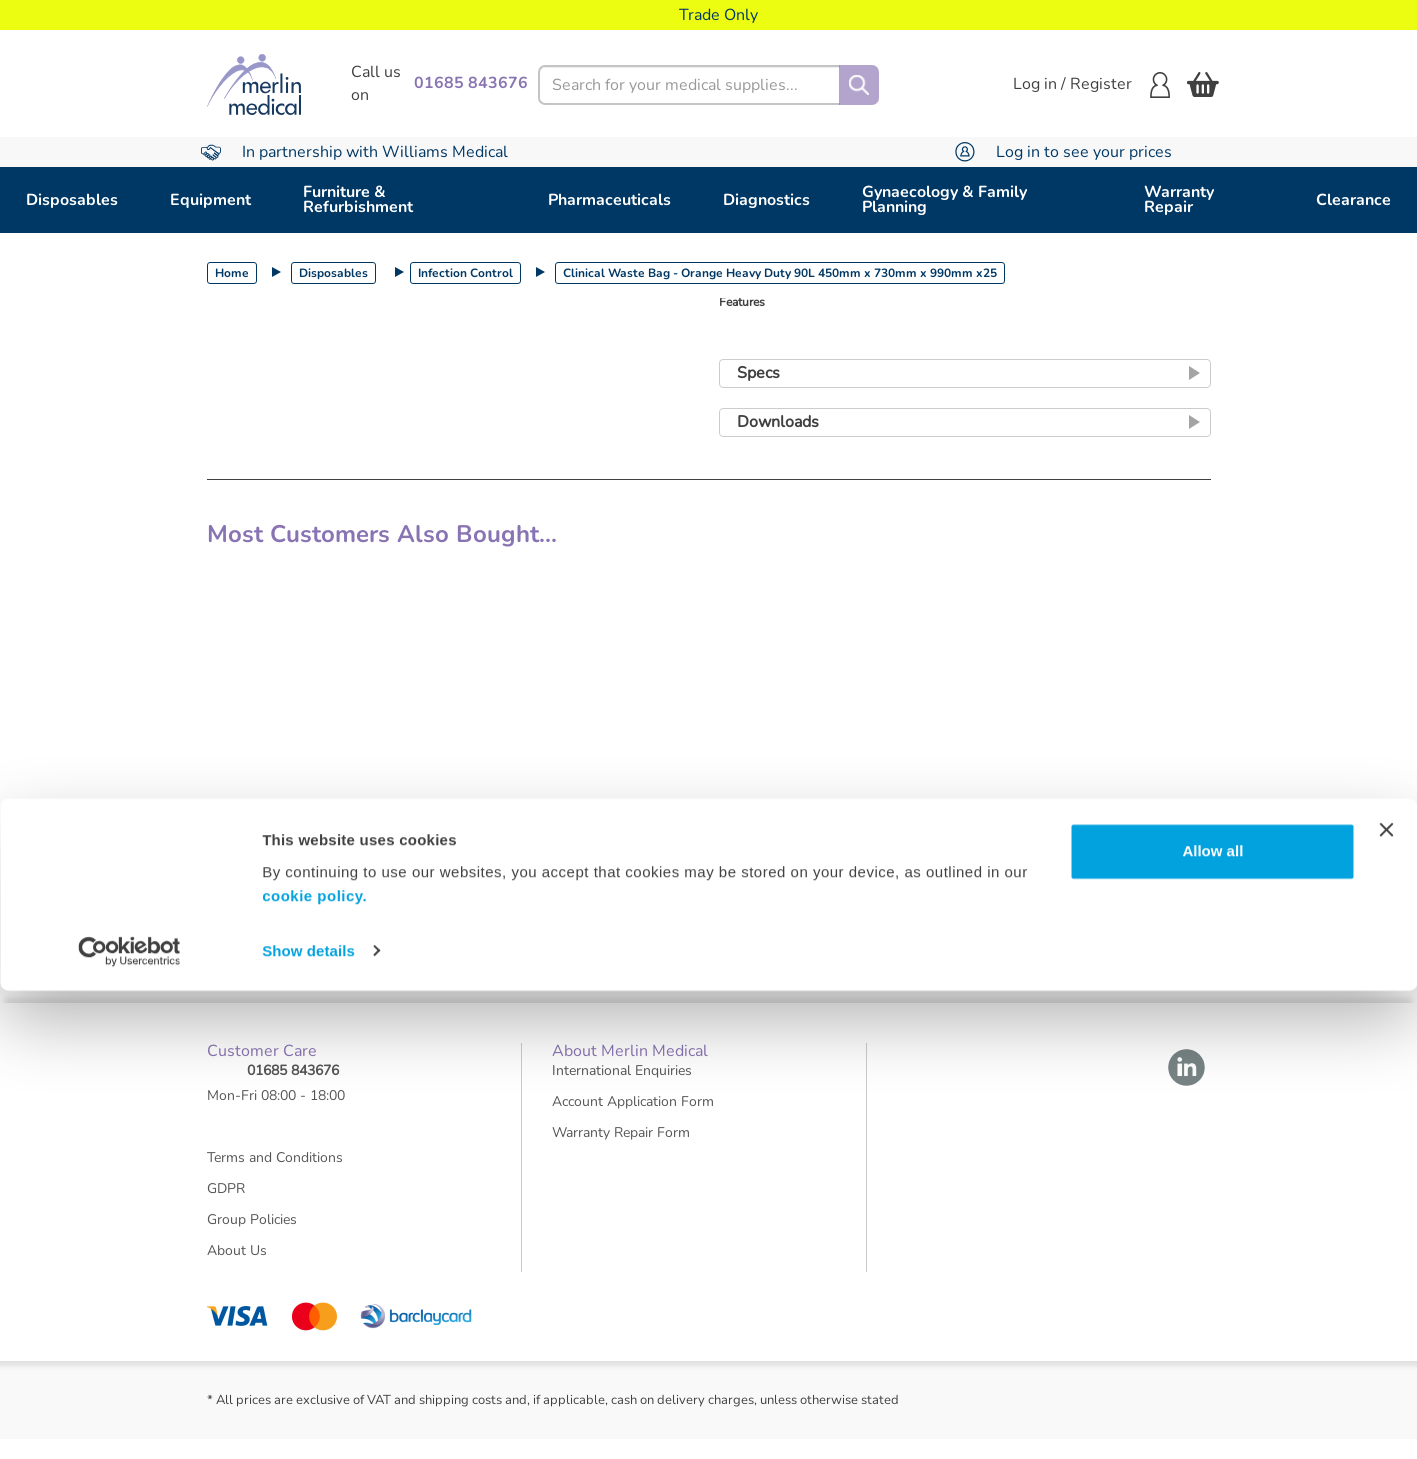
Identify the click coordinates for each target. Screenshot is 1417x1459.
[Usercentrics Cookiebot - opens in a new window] (129, 1420)
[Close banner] (1386, 1299)
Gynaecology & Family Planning (944, 199)
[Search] (859, 85)
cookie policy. (314, 1364)
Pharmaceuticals (609, 200)
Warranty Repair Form (621, 1151)
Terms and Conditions (275, 1176)
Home (232, 273)
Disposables (72, 200)
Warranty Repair (1179, 199)
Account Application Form (633, 1120)
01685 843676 (293, 1089)
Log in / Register (1091, 85)
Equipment (210, 200)
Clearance (1353, 200)
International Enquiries (622, 1089)
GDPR (226, 1207)
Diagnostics (766, 200)
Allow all (1212, 1320)
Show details (308, 1419)
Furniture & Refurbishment (358, 199)
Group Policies (252, 1238)
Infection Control (465, 273)
